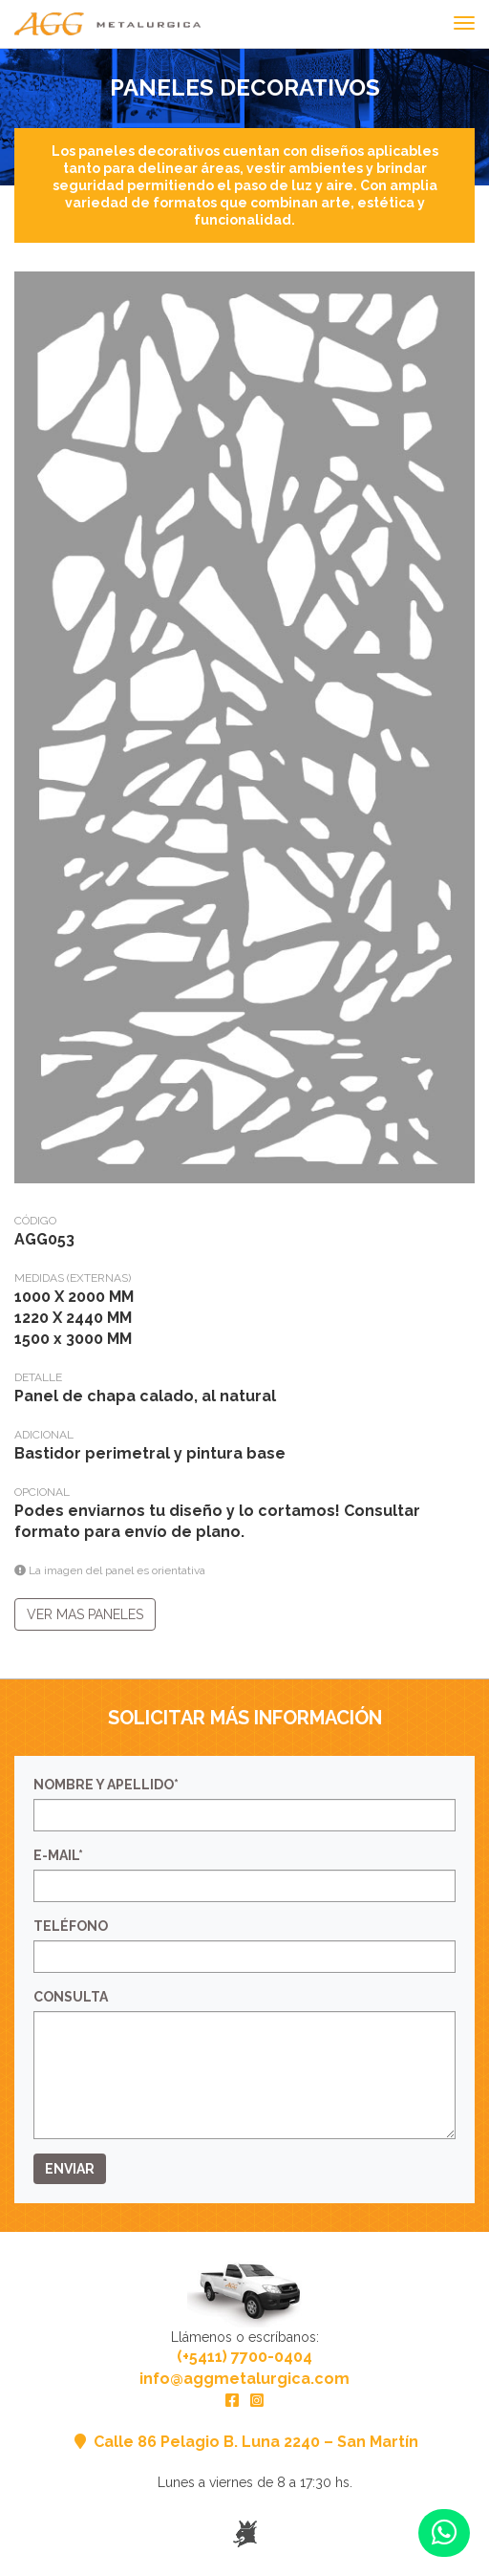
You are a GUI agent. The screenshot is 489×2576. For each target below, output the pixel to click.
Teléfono (70, 1926)
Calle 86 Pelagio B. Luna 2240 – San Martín (244, 2442)
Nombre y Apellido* (106, 1784)
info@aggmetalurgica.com (244, 2379)
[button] (444, 2533)
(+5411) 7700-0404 (244, 2357)
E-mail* (58, 1855)
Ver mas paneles (85, 1614)
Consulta (70, 1996)
